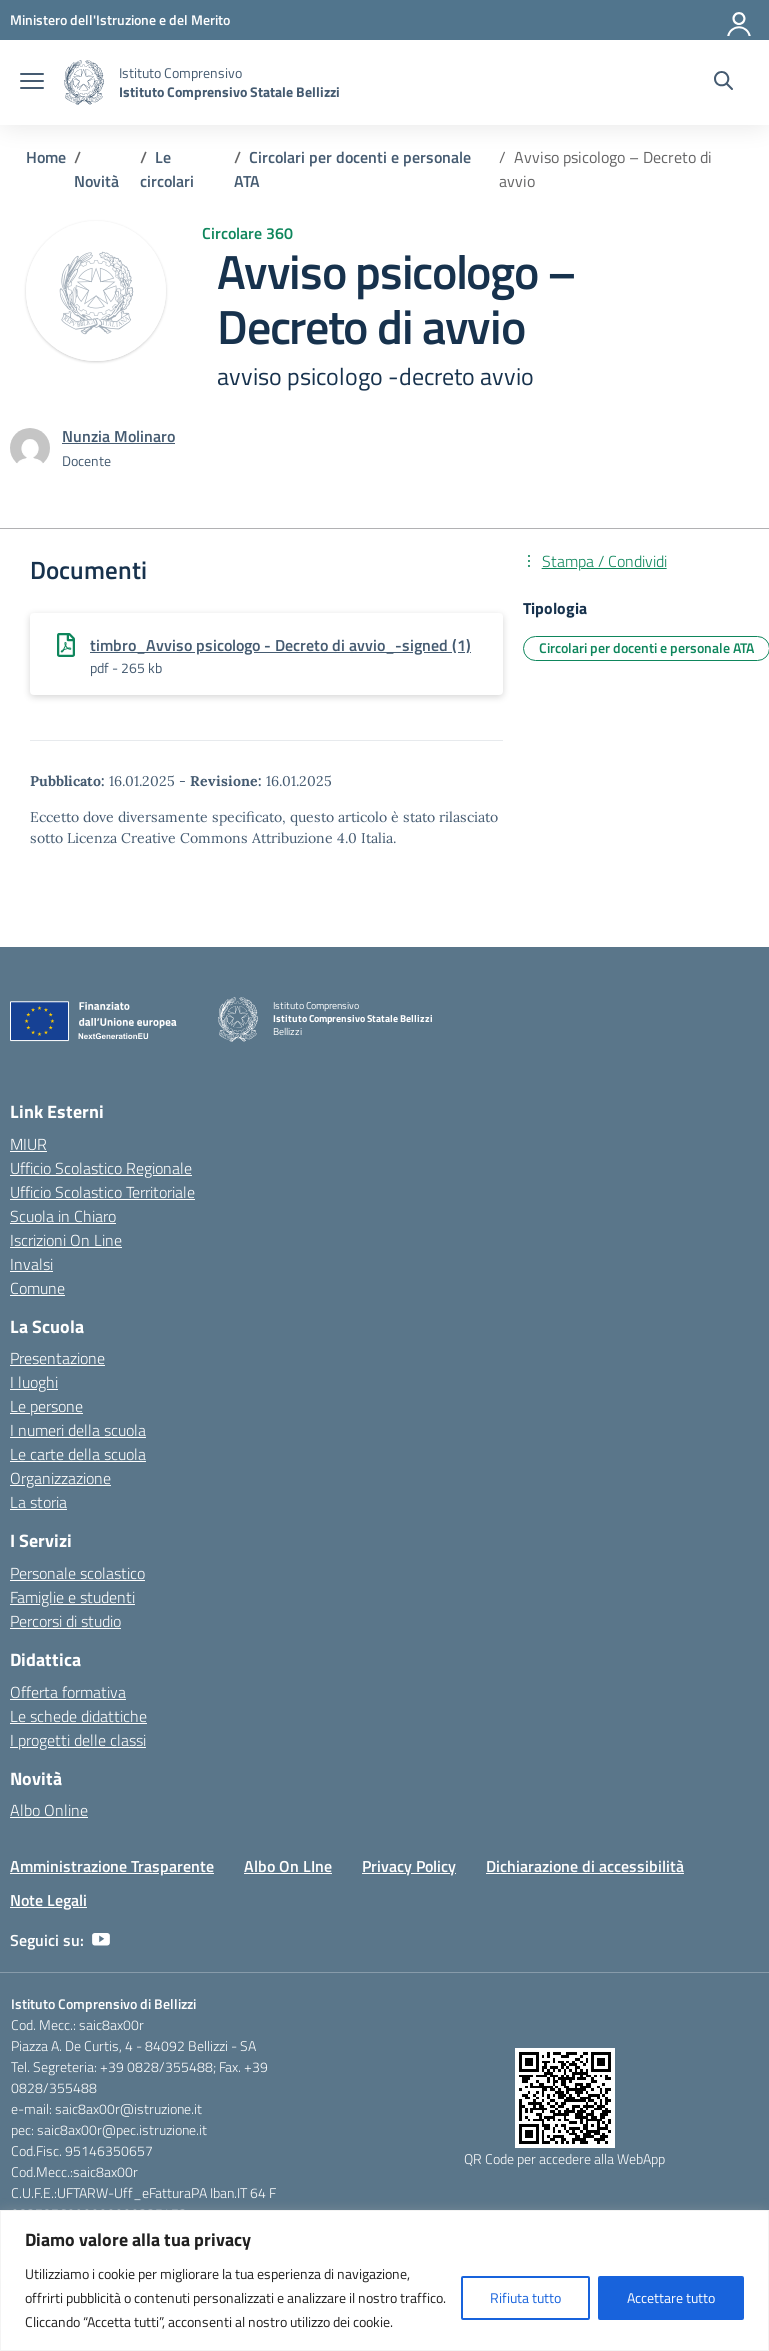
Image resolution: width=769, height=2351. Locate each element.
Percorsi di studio (65, 1621)
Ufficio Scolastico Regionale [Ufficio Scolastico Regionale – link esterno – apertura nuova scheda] (101, 1168)
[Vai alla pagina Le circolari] (167, 169)
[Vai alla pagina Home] (46, 157)
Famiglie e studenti (72, 1597)
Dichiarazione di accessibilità (585, 1866)
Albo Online (49, 1810)
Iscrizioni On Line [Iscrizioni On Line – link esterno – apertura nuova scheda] (66, 1240)
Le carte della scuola (78, 1454)
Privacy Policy (409, 1866)
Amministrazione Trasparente (112, 1866)
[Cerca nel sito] (723, 83)
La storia (38, 1502)
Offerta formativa (68, 1692)
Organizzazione (60, 1478)
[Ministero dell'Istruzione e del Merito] (120, 19)
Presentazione (57, 1358)
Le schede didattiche (78, 1716)
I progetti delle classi (78, 1740)
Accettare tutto (671, 2297)
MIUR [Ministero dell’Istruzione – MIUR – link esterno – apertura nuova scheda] (28, 1144)
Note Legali (48, 1900)
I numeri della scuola (78, 1430)
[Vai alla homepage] (84, 82)
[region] (384, 2280)
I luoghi (34, 1382)
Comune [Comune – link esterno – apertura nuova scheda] (37, 1288)
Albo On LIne (288, 1866)
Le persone (46, 1406)
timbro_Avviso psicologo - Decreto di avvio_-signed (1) (280, 645)
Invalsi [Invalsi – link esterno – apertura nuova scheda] (31, 1264)
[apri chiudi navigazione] (32, 83)
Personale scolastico (77, 1573)
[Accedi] (740, 20)
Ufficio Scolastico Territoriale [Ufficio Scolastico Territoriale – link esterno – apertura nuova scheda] (102, 1192)
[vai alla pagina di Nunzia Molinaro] (118, 436)
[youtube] (101, 1940)
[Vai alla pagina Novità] (96, 181)
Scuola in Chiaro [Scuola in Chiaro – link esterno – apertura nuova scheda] (63, 1216)
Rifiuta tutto (525, 2297)
